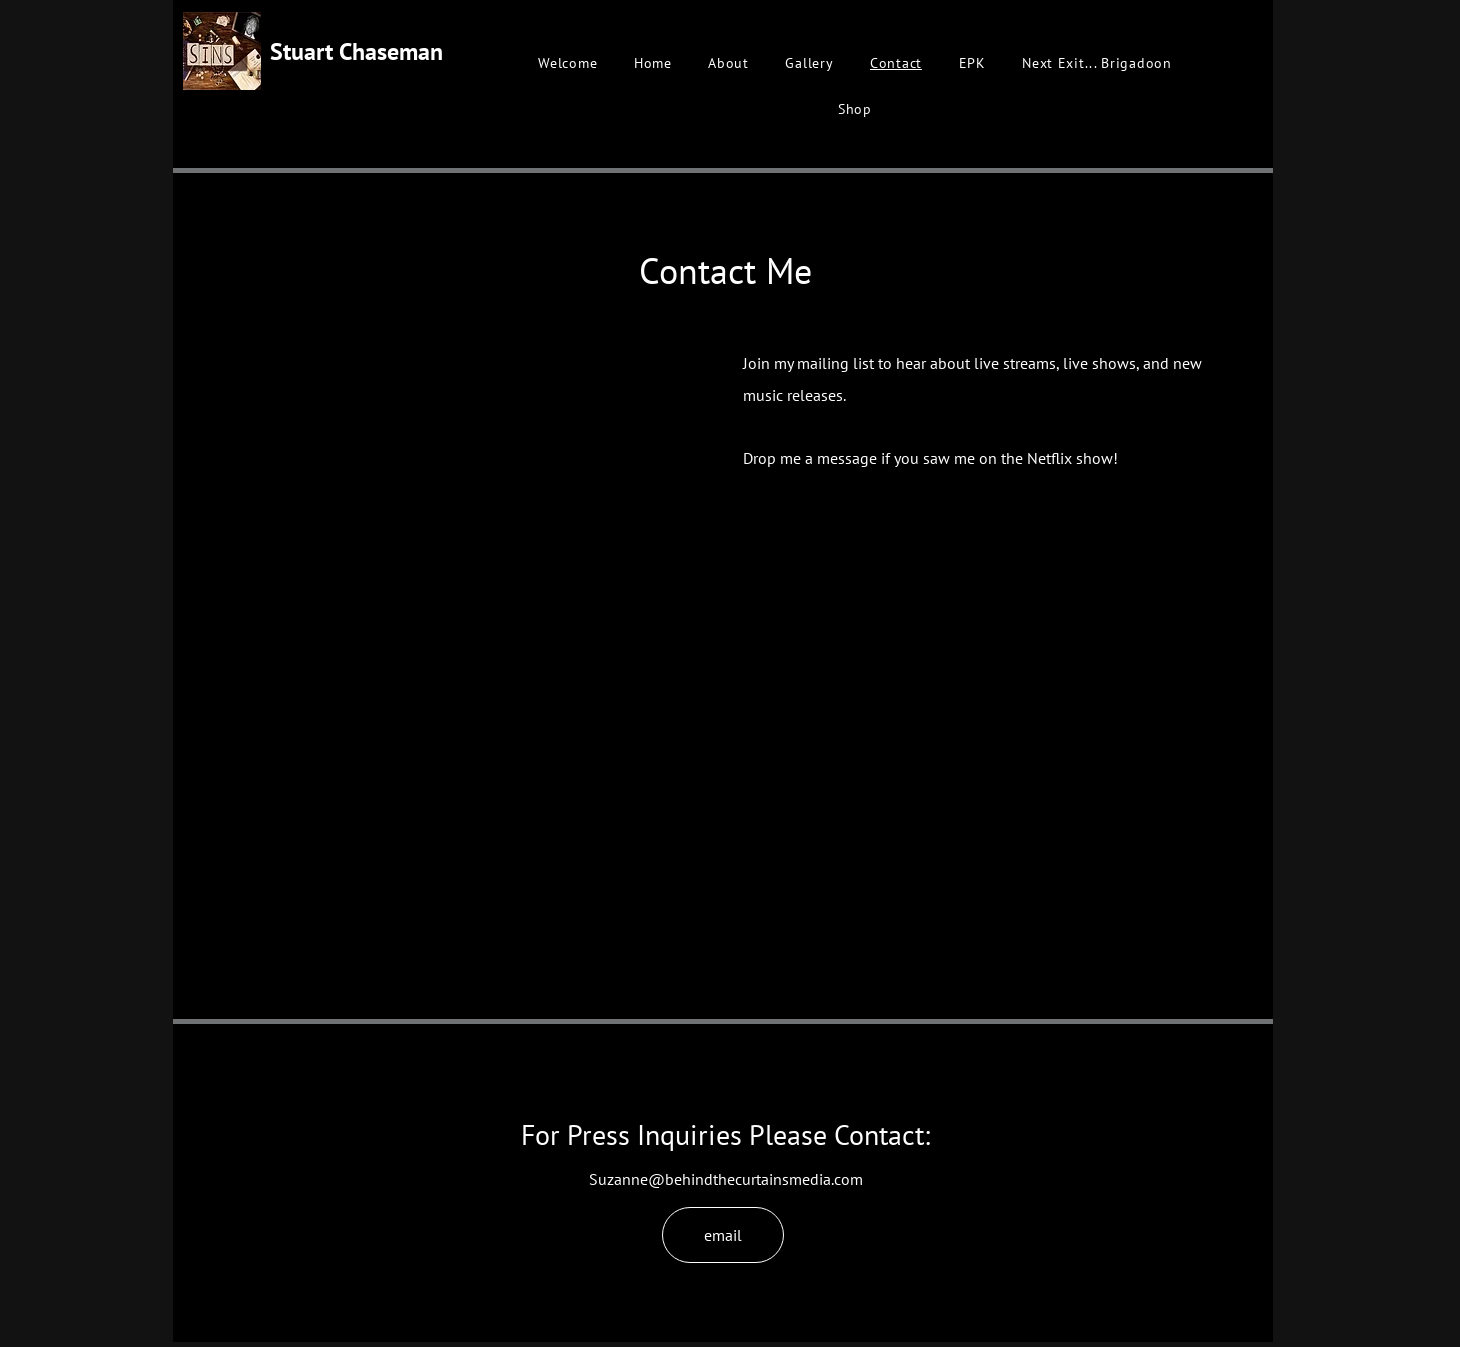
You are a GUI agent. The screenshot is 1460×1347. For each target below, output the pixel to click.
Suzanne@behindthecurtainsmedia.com (726, 1179)
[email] (723, 1235)
